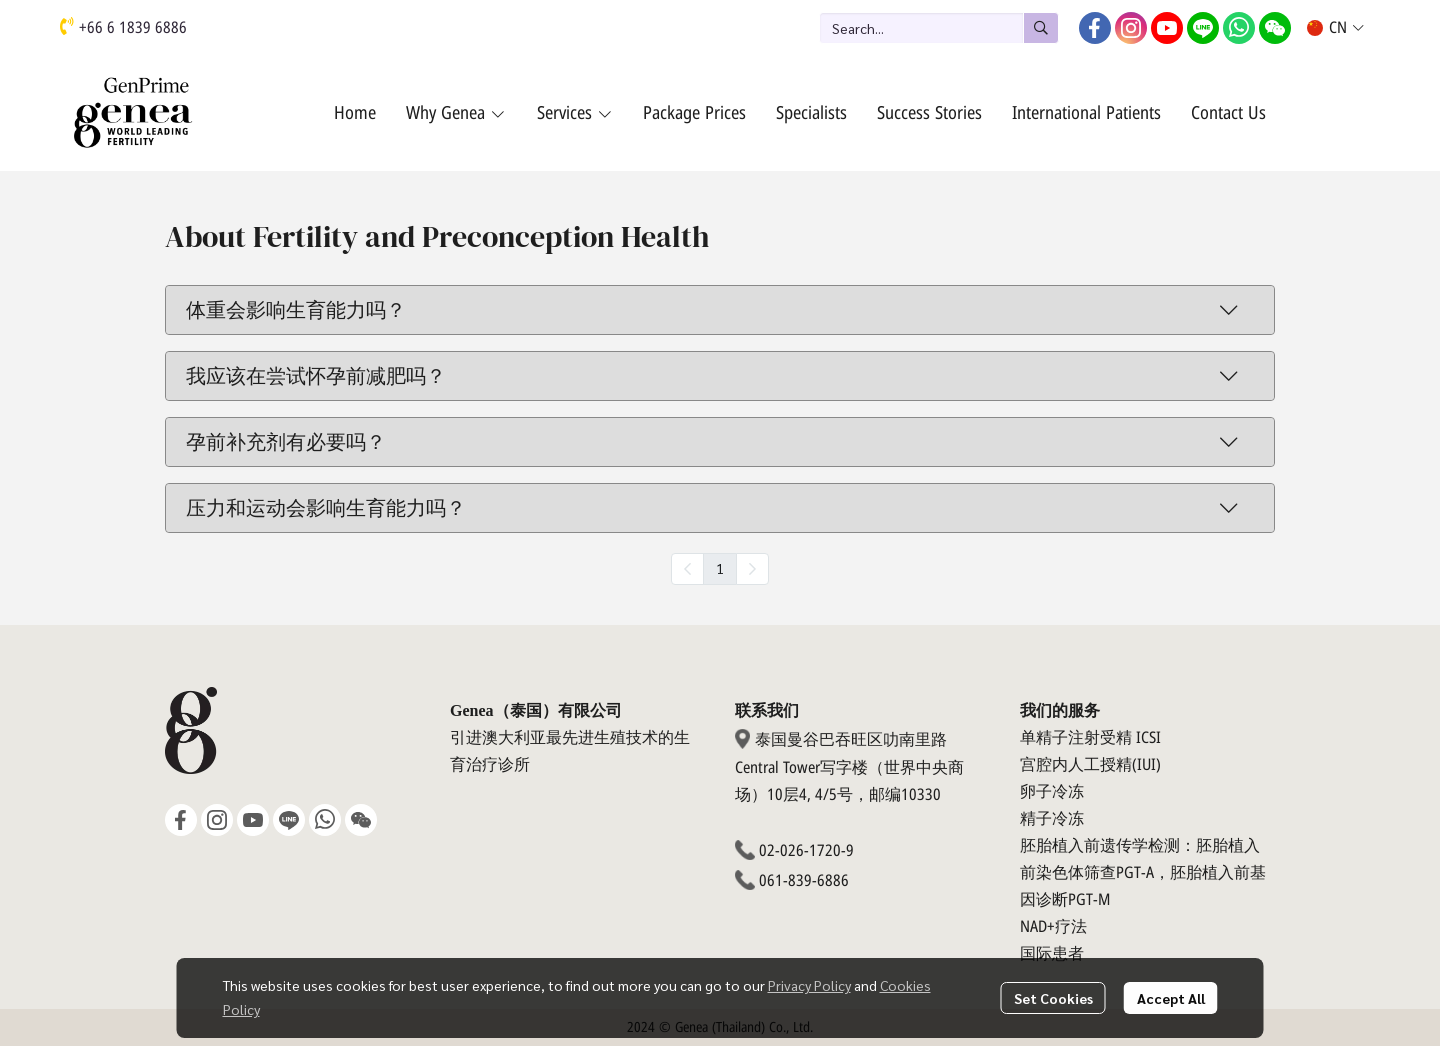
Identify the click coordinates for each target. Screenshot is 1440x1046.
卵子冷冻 (1052, 792)
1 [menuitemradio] (720, 568)
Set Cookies (1053, 998)
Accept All (1171, 998)
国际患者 (1052, 954)
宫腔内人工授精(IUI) (1090, 765)
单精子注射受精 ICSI (1090, 738)
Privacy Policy (809, 985)
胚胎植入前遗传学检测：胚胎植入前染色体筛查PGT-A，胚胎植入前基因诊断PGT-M (1143, 873)
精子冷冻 (1052, 819)
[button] (939, 28)
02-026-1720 (800, 851)
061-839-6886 (804, 881)
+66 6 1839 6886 (133, 28)
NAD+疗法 (1053, 927)
